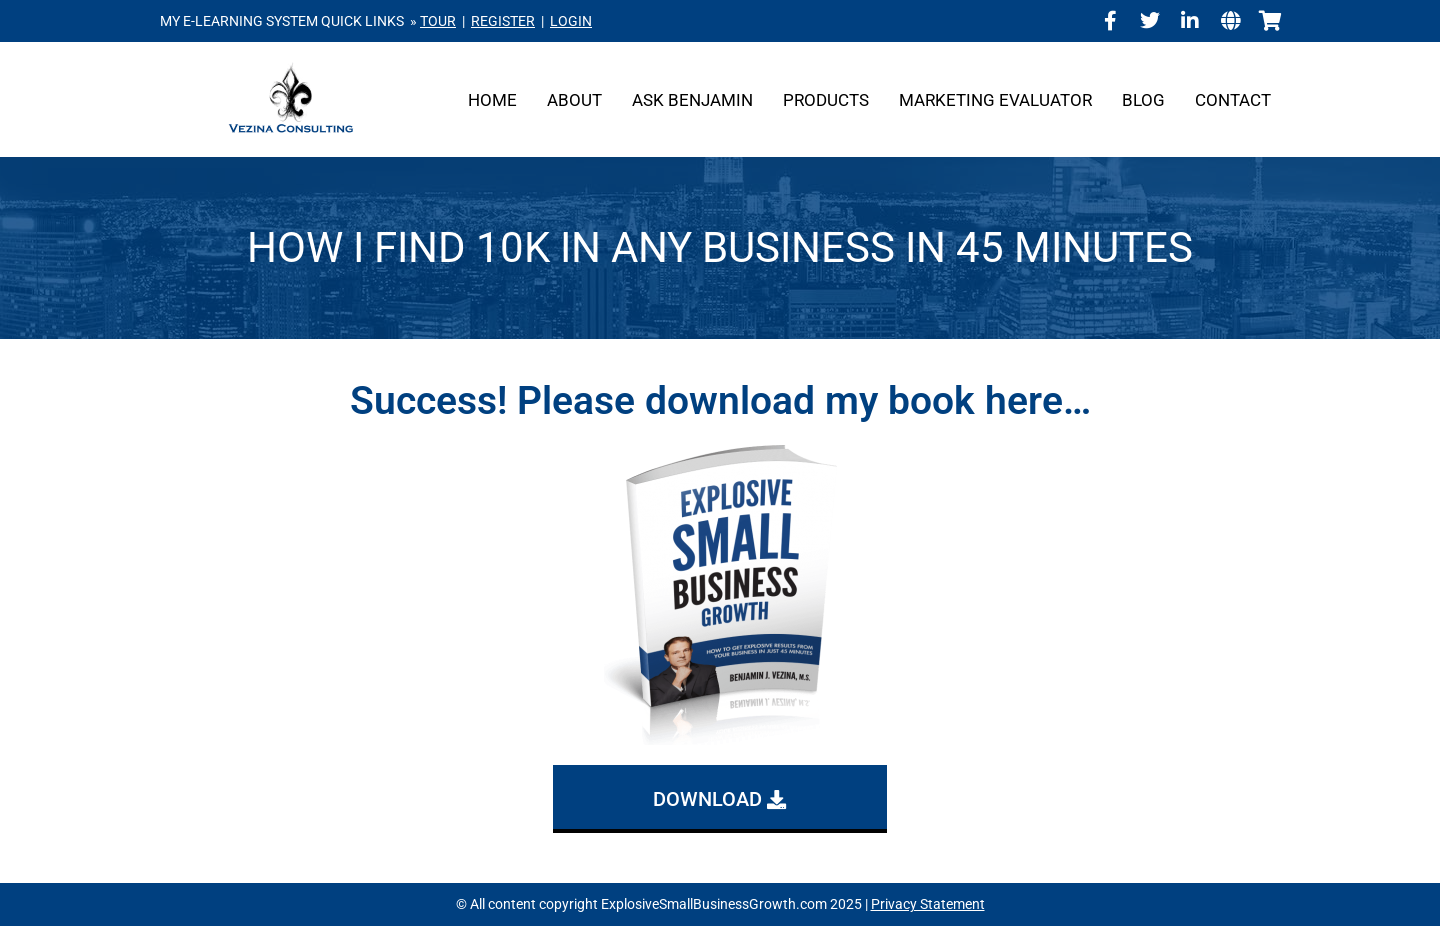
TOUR (438, 21)
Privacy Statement (928, 904)
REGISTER (503, 21)
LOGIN (571, 21)
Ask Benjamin (692, 100)
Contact (1233, 100)
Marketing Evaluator (995, 100)
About (574, 100)
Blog (1143, 100)
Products (826, 100)
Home (492, 100)
